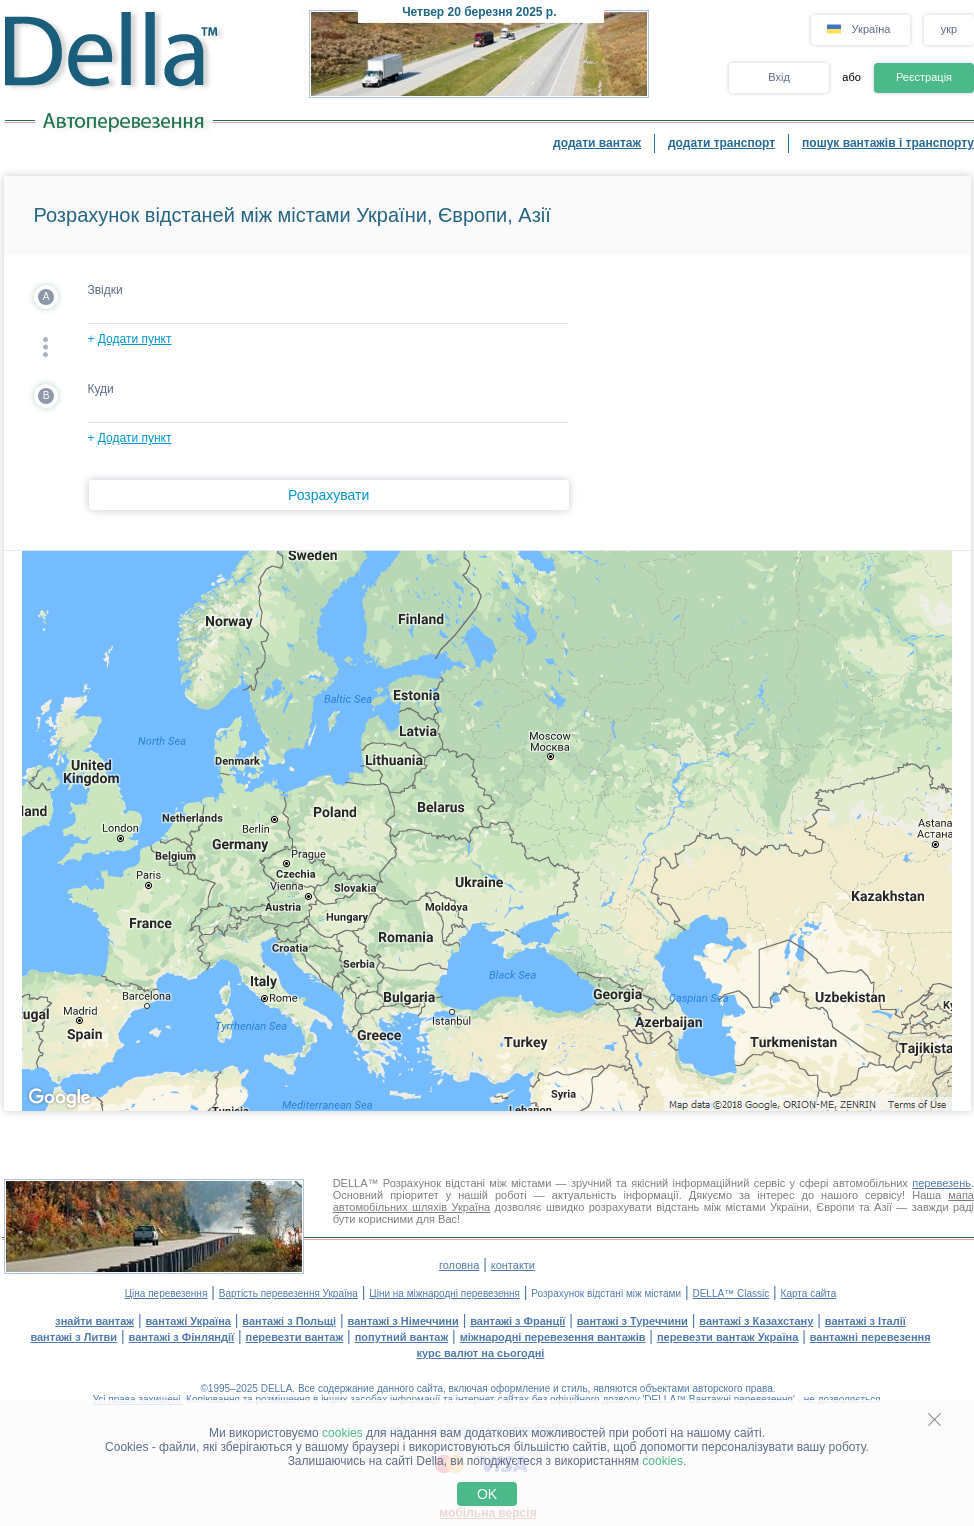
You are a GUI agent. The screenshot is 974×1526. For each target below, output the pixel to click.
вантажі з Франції (517, 1321)
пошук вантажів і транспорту (888, 143)
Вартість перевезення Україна (288, 1293)
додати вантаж (597, 143)
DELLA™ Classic (730, 1293)
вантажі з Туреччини (632, 1321)
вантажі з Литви (73, 1337)
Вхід (779, 77)
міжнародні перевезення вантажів (553, 1337)
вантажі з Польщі (289, 1321)
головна (459, 1265)
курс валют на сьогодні (481, 1353)
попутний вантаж (402, 1337)
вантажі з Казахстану (756, 1321)
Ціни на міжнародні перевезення (444, 1293)
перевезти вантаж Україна (727, 1337)
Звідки (105, 290)
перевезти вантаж (295, 1337)
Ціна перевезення (166, 1293)
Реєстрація (924, 77)
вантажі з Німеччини (403, 1321)
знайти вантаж (94, 1321)
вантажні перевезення (870, 1337)
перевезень (941, 1183)
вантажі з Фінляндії (182, 1337)
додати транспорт (721, 143)
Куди (101, 389)
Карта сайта (809, 1293)
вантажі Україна (188, 1321)
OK (487, 1494)
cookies (342, 1433)
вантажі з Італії (865, 1321)
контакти (513, 1265)
